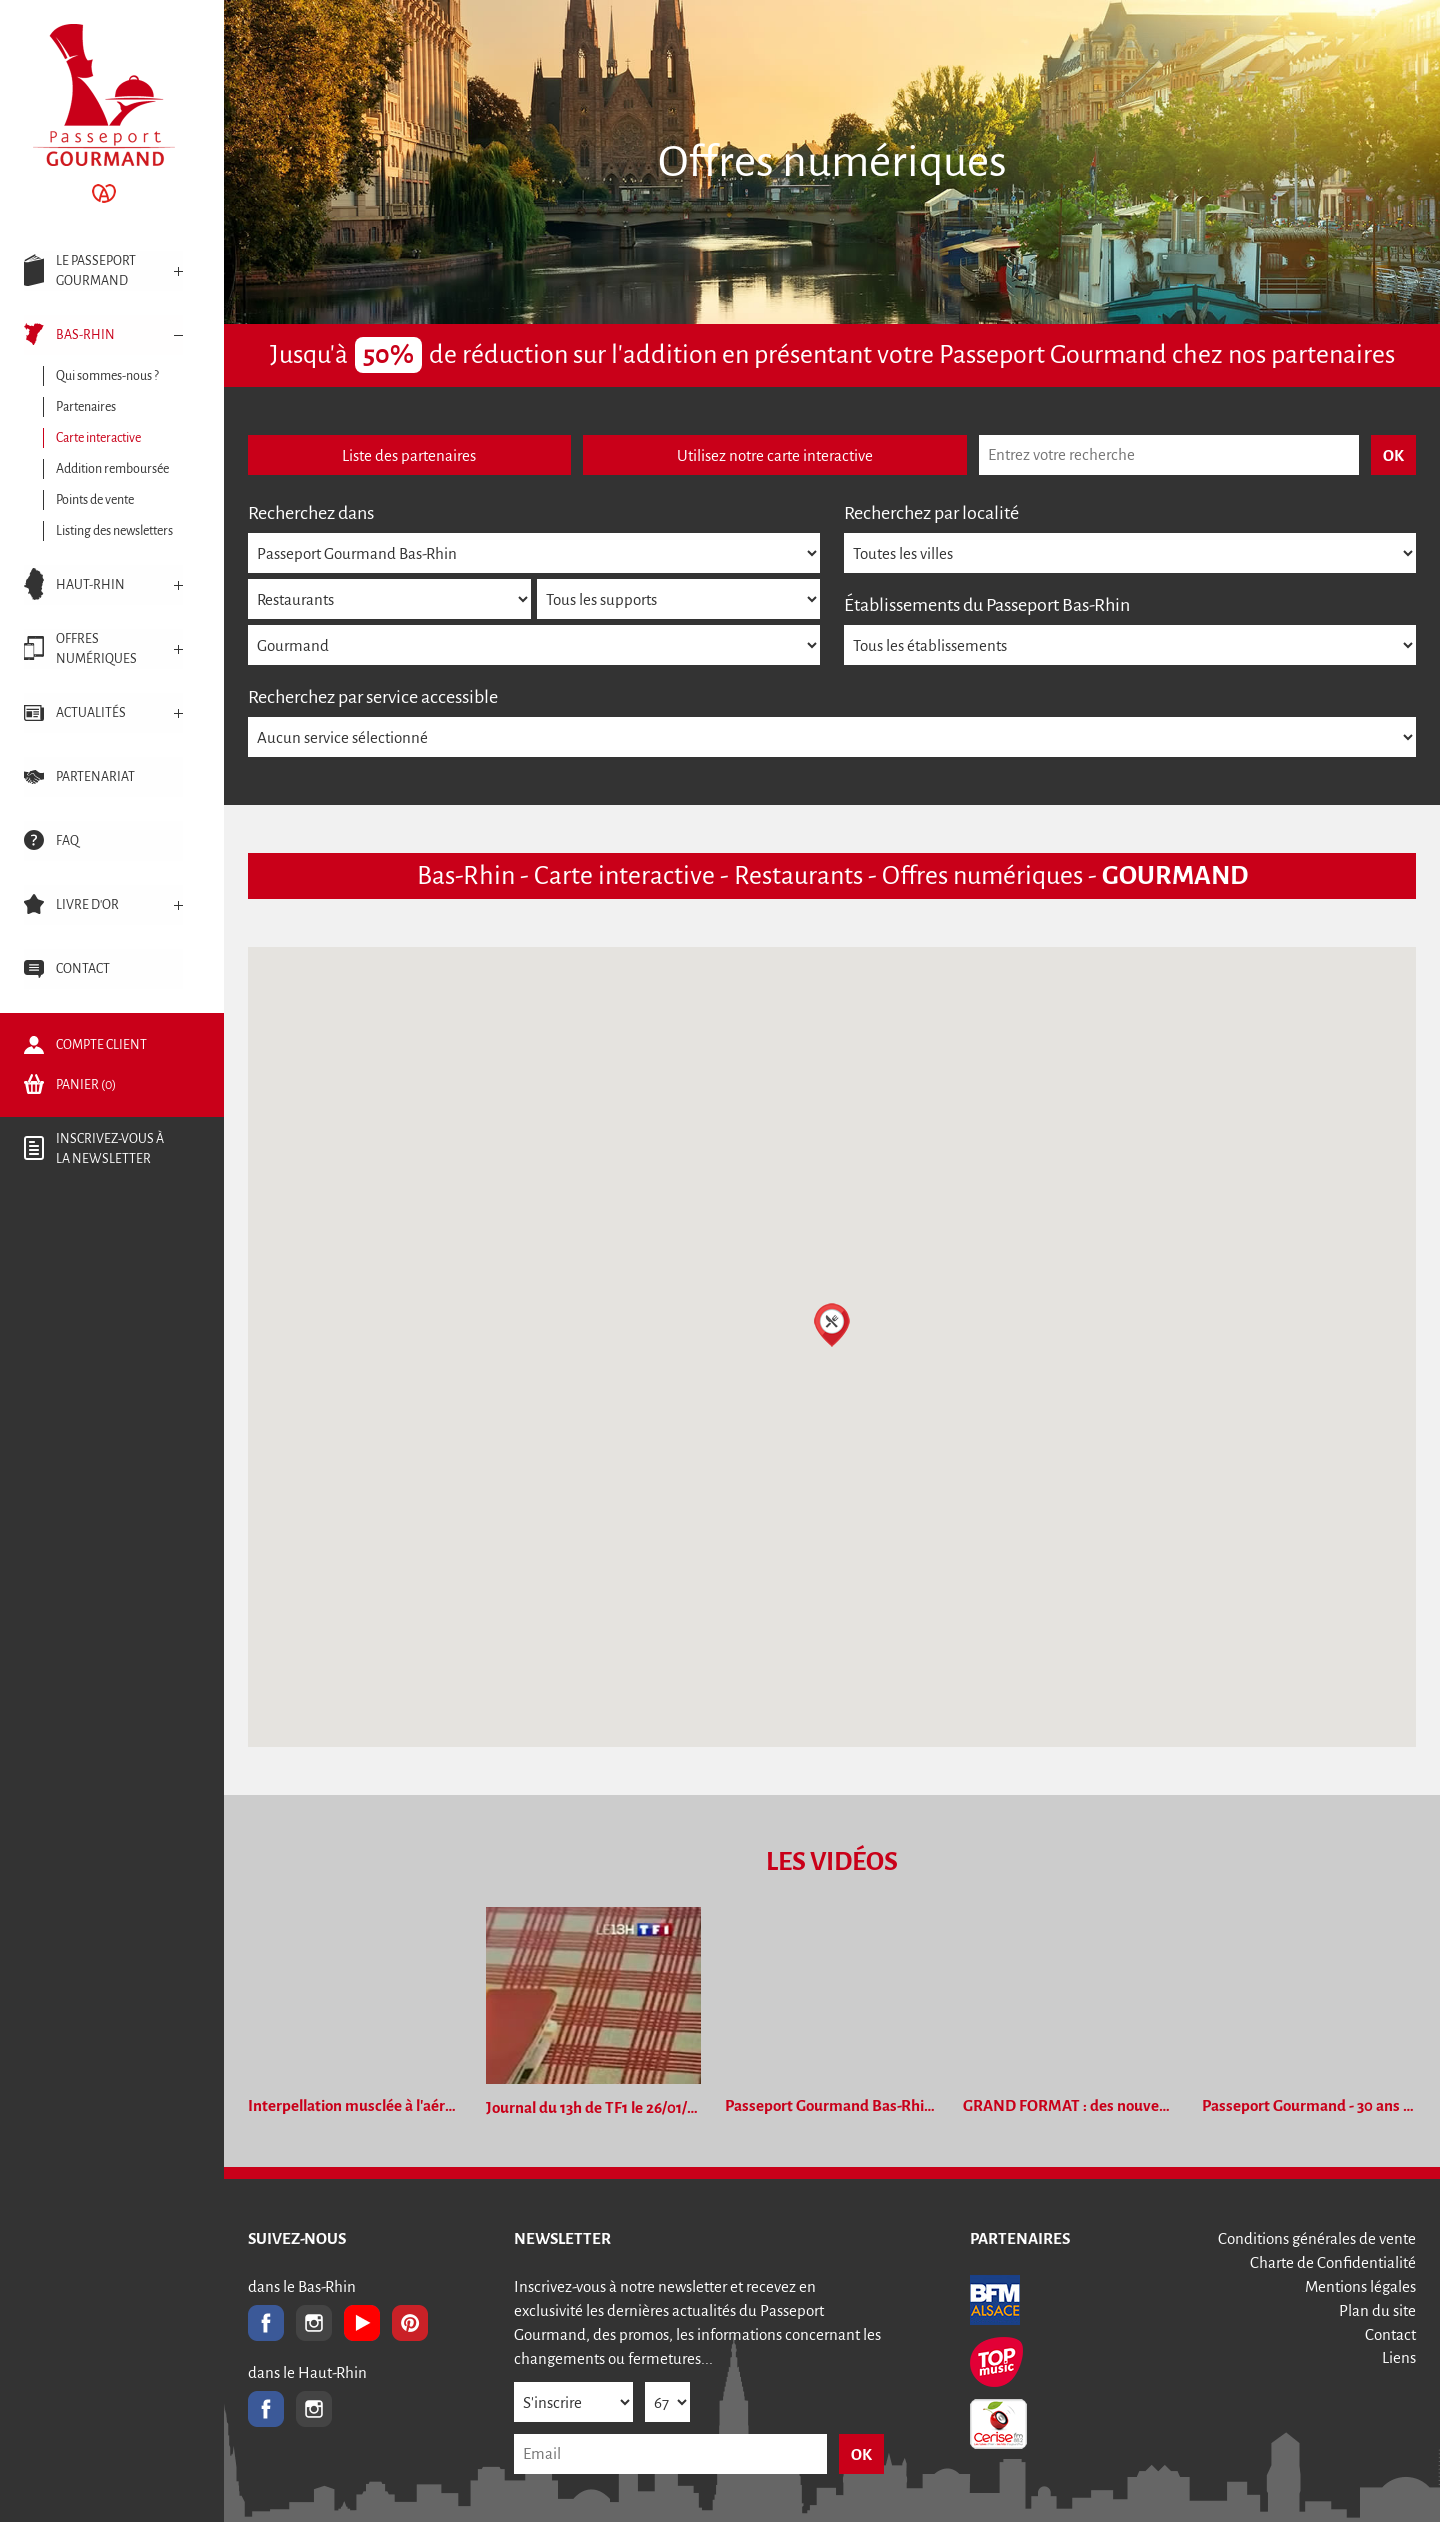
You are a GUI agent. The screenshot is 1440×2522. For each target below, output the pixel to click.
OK (861, 2454)
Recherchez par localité (931, 513)
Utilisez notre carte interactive (775, 455)
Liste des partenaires (409, 455)
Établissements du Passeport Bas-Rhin (987, 605)
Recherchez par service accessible (373, 697)
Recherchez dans (311, 513)
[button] (832, 1325)
